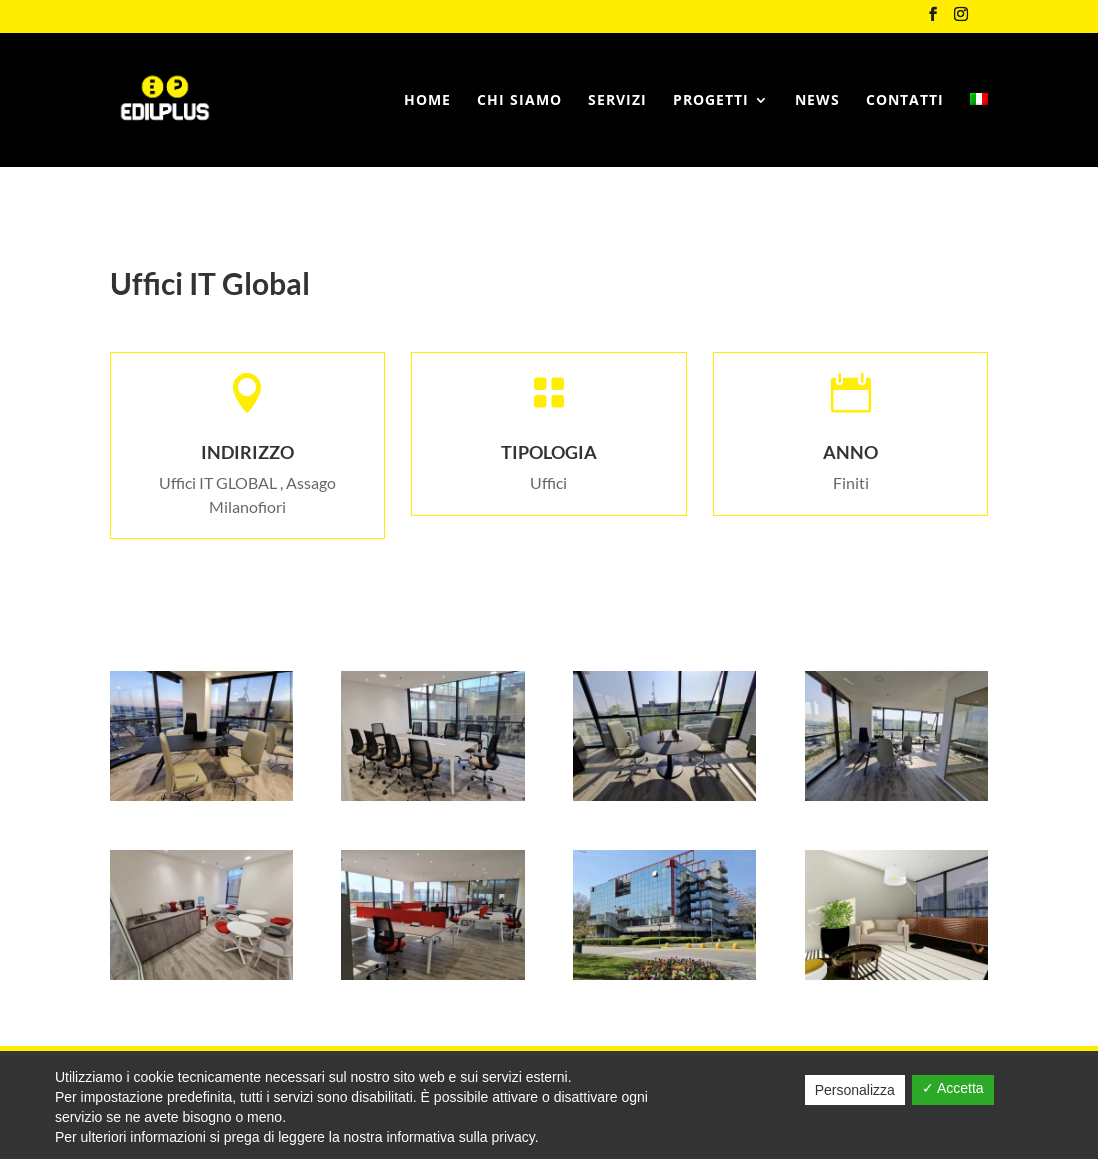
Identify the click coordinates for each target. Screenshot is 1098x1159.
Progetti (711, 101)
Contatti (905, 101)
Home (427, 101)
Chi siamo (519, 101)
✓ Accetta (953, 1088)
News (817, 101)
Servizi (617, 101)
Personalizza (855, 1090)
